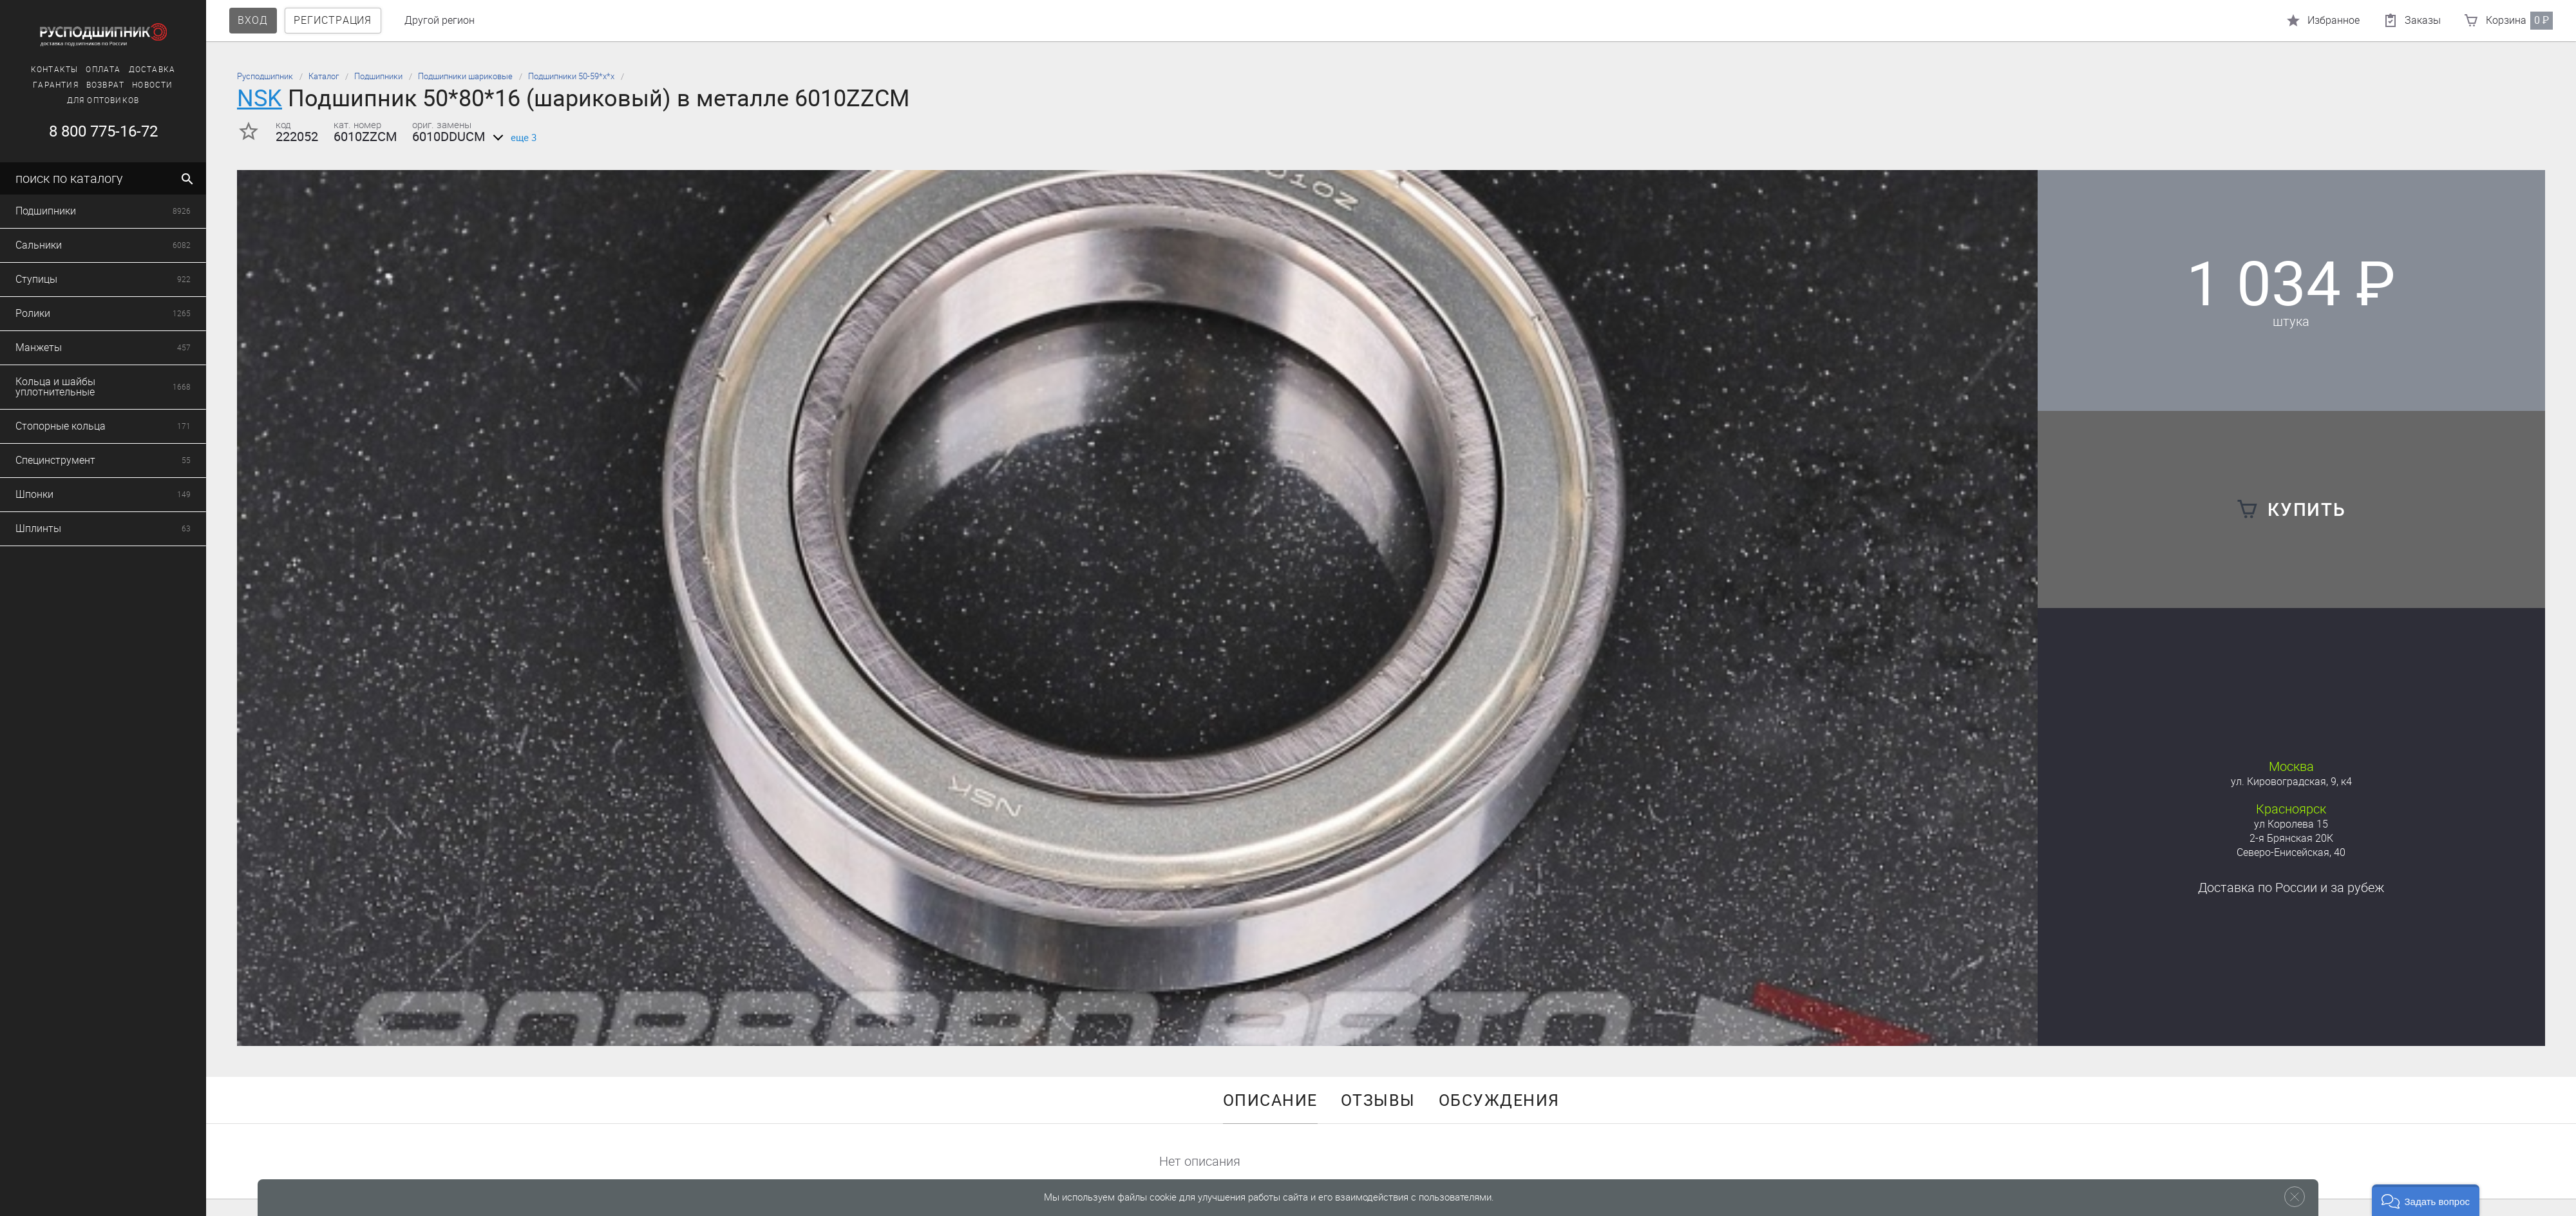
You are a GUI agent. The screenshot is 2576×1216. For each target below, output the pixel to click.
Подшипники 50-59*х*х (571, 76)
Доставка (136, 69)
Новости (137, 85)
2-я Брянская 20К (2291, 838)
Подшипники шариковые (465, 76)
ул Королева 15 (2291, 824)
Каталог (323, 76)
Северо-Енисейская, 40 (2291, 852)
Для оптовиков (88, 100)
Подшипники (378, 76)
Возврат (90, 85)
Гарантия (40, 85)
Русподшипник (265, 76)
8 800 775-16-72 (87, 131)
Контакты (39, 69)
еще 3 (512, 138)
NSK (259, 98)
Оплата (87, 69)
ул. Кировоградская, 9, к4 (2291, 781)
